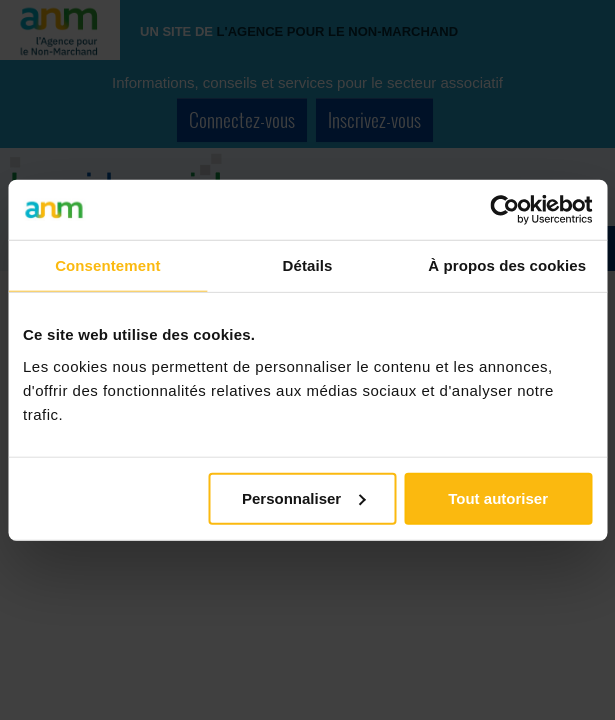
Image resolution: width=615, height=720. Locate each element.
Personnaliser (303, 497)
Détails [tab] (308, 265)
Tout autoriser (498, 497)
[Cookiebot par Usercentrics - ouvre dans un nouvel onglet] (504, 210)
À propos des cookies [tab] (507, 265)
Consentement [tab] (107, 265)
